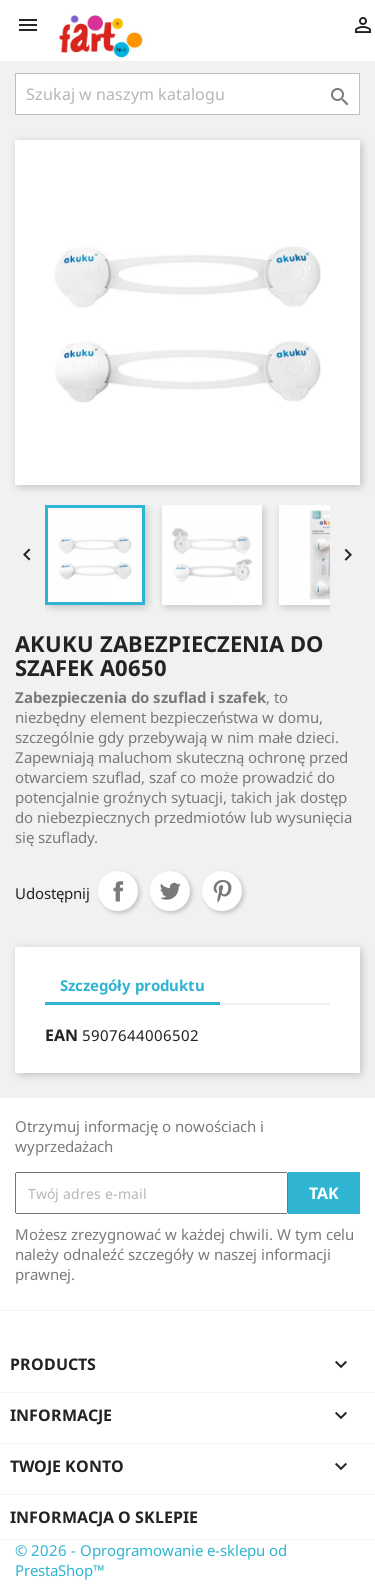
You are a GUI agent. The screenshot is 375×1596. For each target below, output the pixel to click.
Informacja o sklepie (104, 1517)
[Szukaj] (187, 94)
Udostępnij (118, 891)
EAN (61, 1035)
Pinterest (222, 891)
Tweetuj (170, 891)
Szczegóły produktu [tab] (132, 985)
